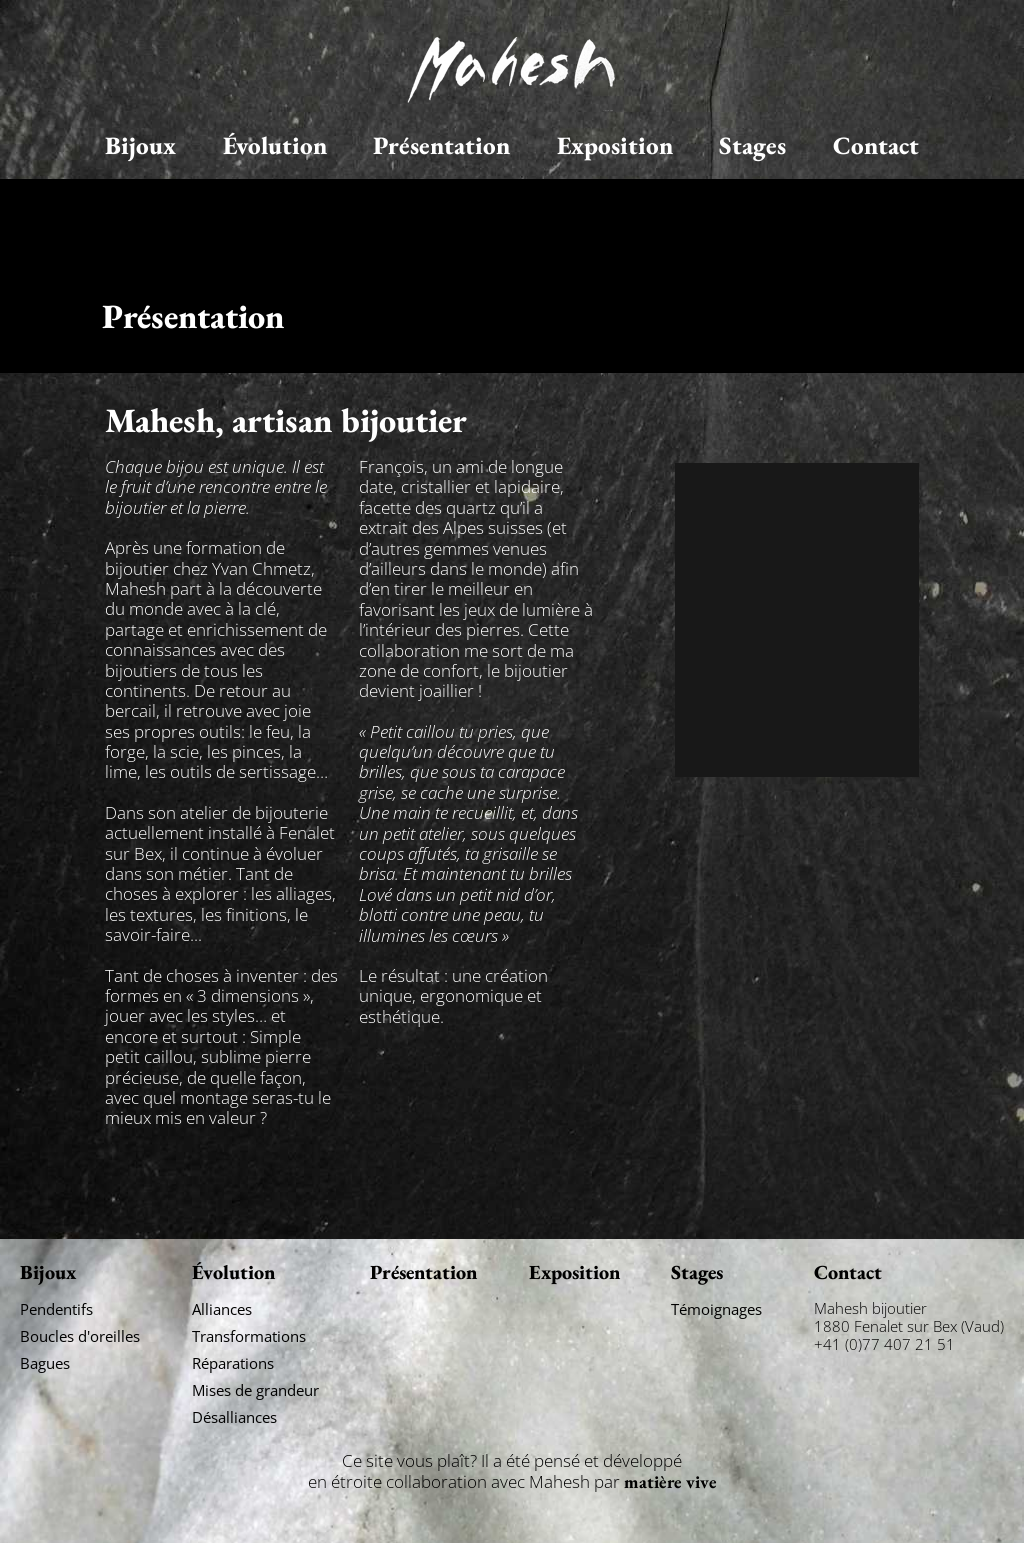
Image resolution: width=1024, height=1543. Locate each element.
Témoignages (716, 1309)
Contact (876, 145)
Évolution (275, 145)
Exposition (615, 145)
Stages (752, 145)
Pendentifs (56, 1309)
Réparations (233, 1363)
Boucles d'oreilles (80, 1336)
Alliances (222, 1309)
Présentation (441, 145)
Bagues (45, 1363)
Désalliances (234, 1417)
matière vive (670, 1481)
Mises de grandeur (255, 1390)
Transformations (249, 1336)
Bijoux (140, 145)
